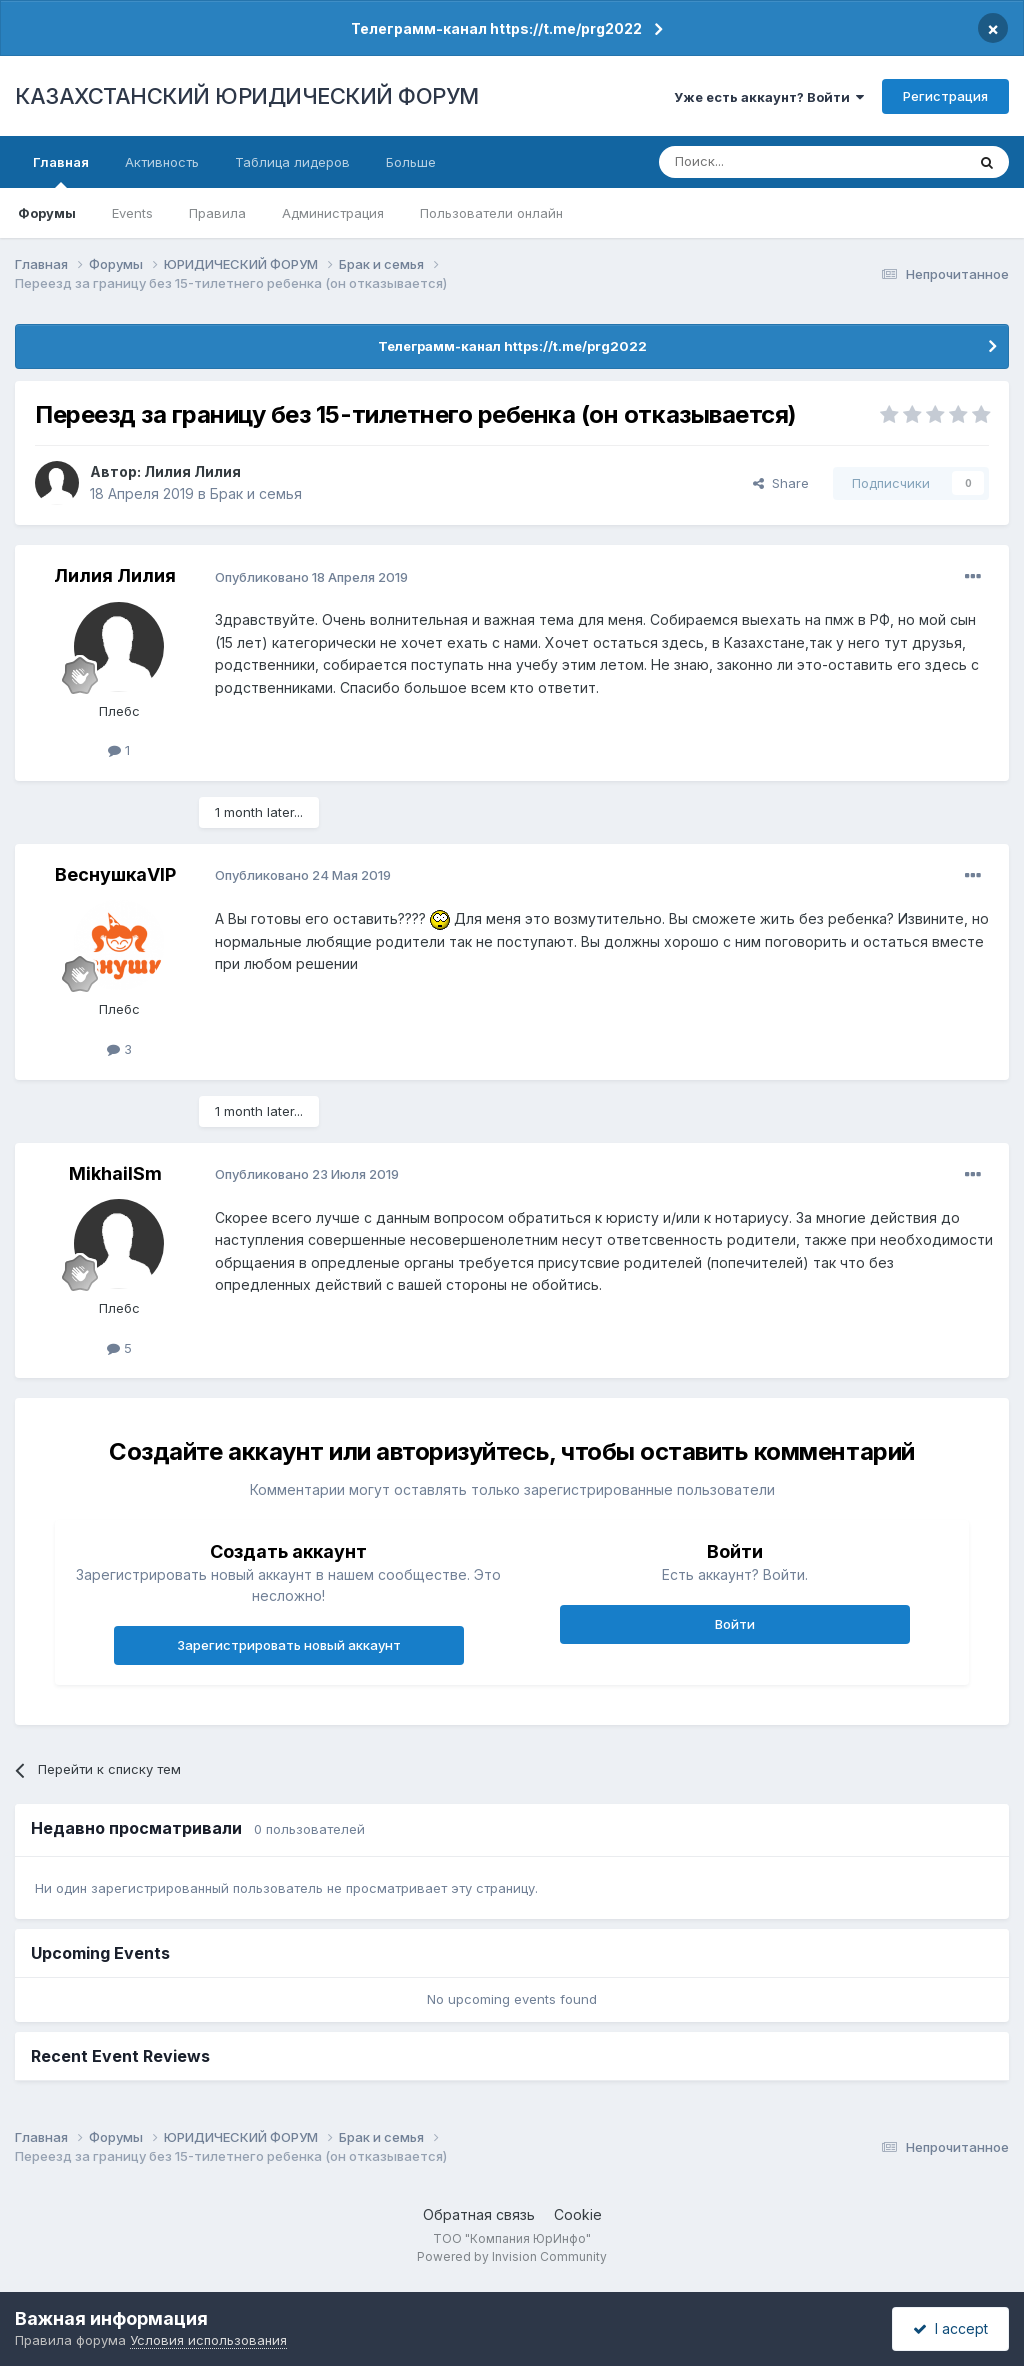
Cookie (578, 2214)
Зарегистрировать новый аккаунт (289, 1645)
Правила (217, 213)
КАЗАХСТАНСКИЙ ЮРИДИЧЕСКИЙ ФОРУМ (247, 96)
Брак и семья (256, 493)
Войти (735, 1624)
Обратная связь (479, 2214)
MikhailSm (115, 1173)
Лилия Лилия (192, 471)
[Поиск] (757, 162)
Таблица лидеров (292, 162)
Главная (61, 171)
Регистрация (945, 96)
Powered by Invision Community (512, 2256)
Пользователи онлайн (491, 213)
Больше (411, 162)
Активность (162, 162)
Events (132, 213)
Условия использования (208, 2340)
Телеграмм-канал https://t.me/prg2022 (496, 28)
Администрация (333, 213)
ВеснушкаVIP (115, 874)
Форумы (47, 213)
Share (781, 483)
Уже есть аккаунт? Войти (769, 97)
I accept (950, 2328)
